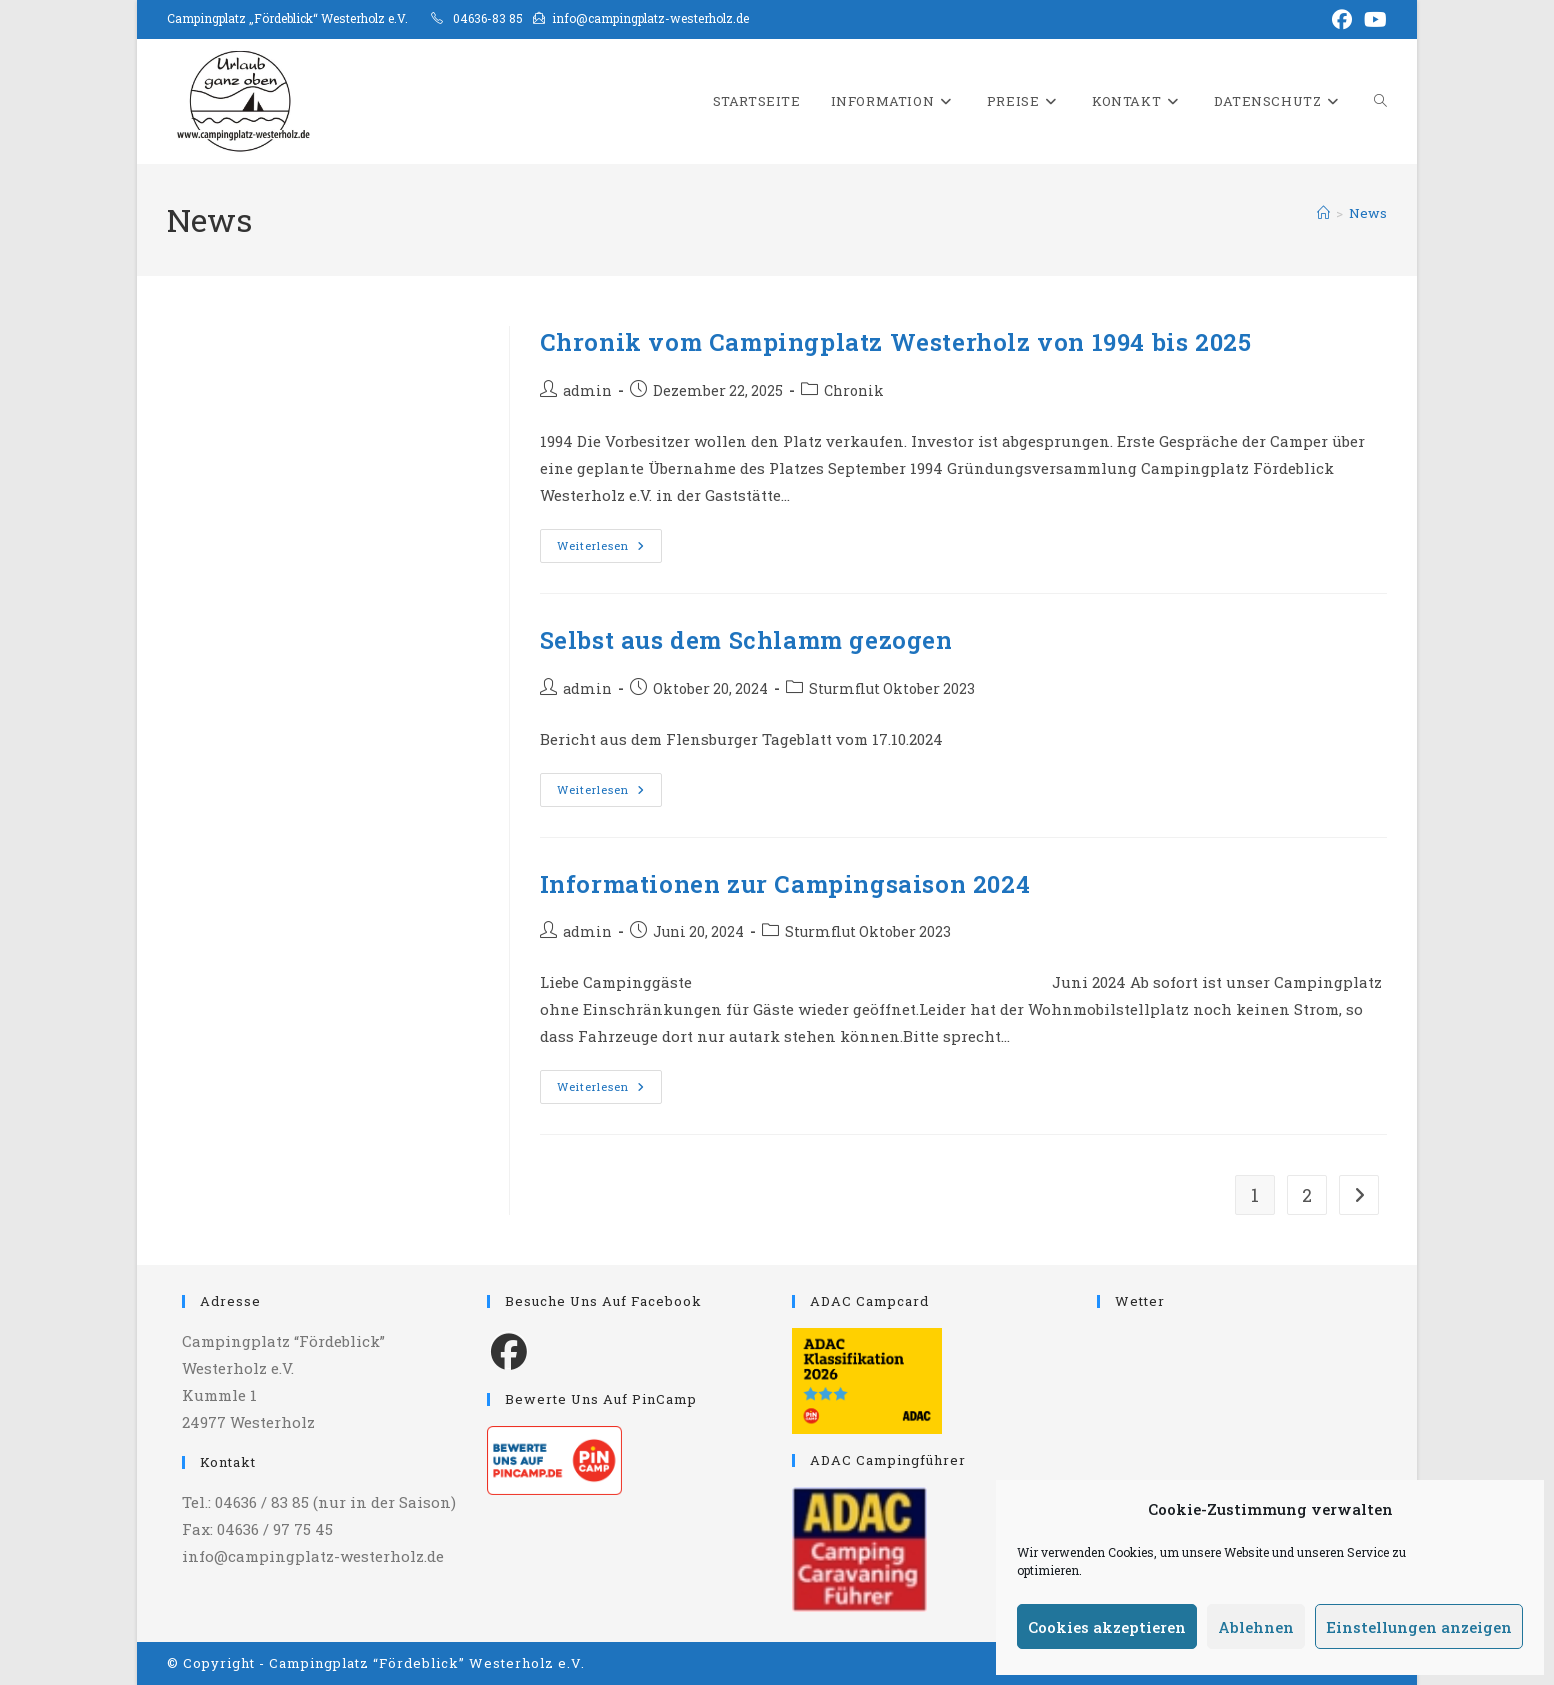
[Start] (1323, 213)
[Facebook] (509, 1350)
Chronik (854, 390)
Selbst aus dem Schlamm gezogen (746, 640)
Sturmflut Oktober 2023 (892, 688)
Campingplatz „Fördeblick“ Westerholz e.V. (287, 18)
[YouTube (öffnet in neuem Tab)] (1372, 19)
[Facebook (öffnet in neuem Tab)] (1342, 19)
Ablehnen (1256, 1627)
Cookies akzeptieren (1107, 1627)
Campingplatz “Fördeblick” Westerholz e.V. (427, 1663)
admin (587, 390)
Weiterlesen (609, 549)
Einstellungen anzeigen (1419, 1627)
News (1368, 213)
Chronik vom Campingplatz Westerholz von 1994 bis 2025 (896, 342)
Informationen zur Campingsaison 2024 (785, 884)
